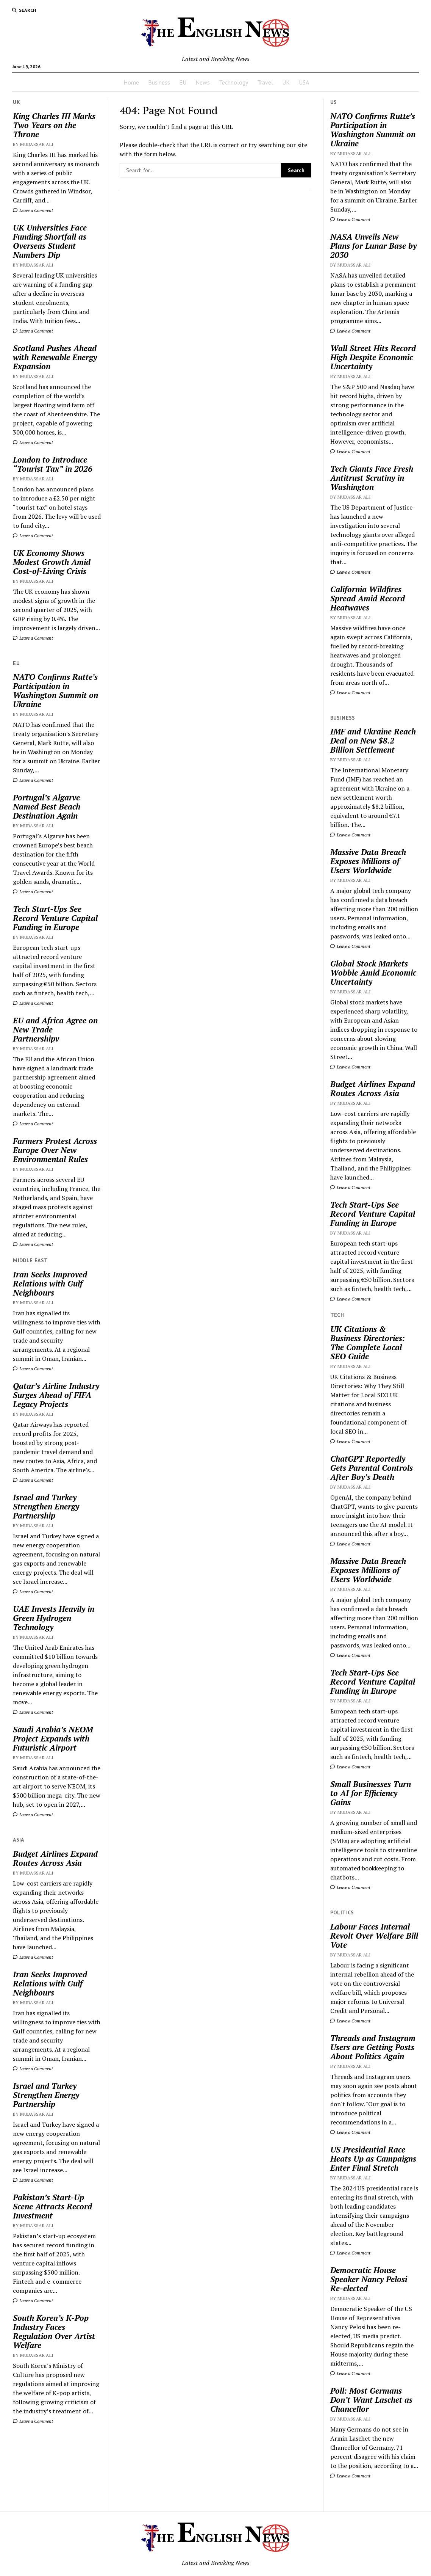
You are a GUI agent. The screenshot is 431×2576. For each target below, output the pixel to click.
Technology (233, 82)
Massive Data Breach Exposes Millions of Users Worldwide (368, 861)
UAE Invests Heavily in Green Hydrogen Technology (53, 1618)
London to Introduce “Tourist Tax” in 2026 (52, 464)
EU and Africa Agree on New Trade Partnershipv (55, 1029)
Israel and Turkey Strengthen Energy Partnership (46, 1506)
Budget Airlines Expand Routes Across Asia (55, 1858)
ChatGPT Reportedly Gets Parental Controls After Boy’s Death (371, 1467)
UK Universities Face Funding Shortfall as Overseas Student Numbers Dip (50, 241)
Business (159, 82)
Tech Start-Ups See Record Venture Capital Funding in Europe (55, 918)
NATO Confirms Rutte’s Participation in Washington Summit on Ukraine (55, 690)
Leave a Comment (33, 210)
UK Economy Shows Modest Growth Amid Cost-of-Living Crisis (52, 562)
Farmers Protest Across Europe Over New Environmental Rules (55, 1150)
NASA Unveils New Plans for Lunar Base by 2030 (373, 245)
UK (286, 82)
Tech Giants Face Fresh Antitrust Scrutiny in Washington (371, 477)
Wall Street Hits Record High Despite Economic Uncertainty (373, 357)
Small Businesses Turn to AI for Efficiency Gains (370, 1793)
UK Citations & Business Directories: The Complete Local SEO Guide (367, 1342)
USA (304, 82)
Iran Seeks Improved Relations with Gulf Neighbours (50, 1283)
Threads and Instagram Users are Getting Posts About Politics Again (372, 2047)
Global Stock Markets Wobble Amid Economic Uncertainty (373, 972)
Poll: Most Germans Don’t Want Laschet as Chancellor (371, 2399)
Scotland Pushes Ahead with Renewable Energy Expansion (55, 357)
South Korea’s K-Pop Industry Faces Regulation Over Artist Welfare (54, 2331)
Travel (265, 82)
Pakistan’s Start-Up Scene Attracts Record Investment (52, 2206)
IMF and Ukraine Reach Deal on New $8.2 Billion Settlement (373, 740)
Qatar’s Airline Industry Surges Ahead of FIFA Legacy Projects (56, 1395)
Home (131, 82)
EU (182, 82)
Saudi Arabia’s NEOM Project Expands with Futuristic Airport (53, 1738)
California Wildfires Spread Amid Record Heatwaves (367, 598)
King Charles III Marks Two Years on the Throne (54, 125)
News (202, 82)
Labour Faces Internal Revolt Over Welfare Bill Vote (374, 1935)
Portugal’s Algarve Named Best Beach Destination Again (46, 806)
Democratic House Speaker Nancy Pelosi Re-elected (368, 2279)
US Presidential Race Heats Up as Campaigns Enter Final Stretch (373, 2158)
